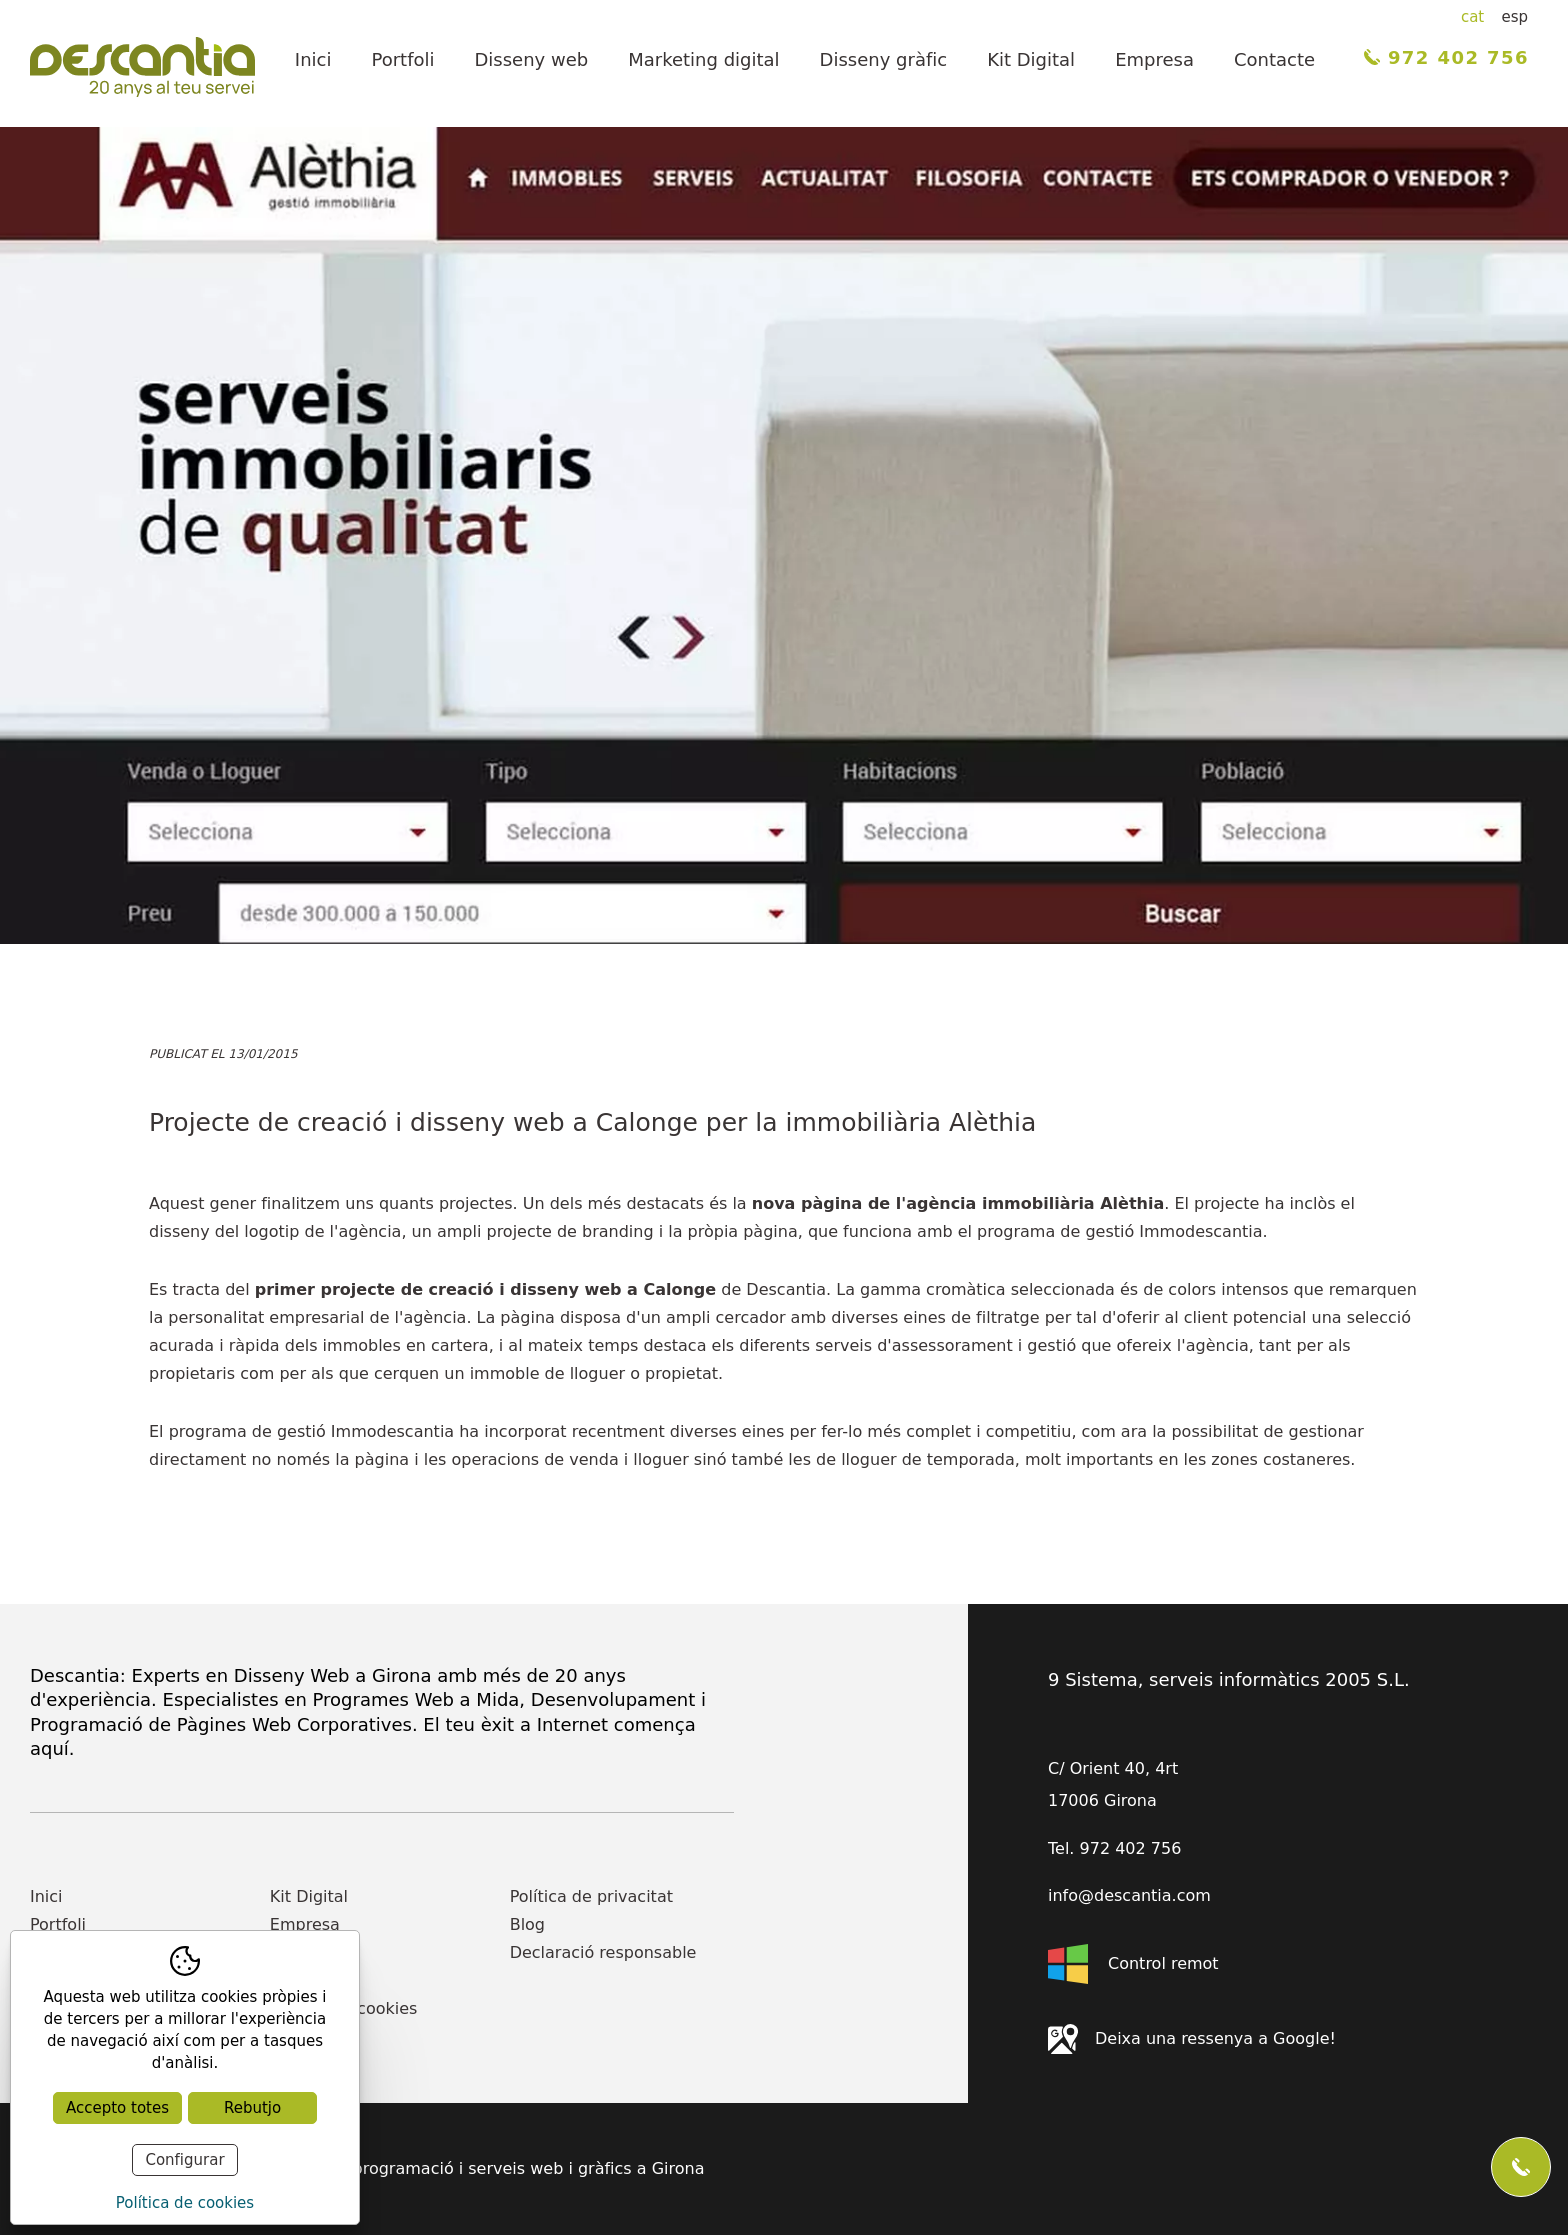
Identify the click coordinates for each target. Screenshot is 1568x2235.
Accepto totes (117, 2108)
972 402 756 (1446, 57)
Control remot (1133, 1964)
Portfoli (402, 59)
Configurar (184, 2160)
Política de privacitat (591, 1896)
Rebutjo (252, 2108)
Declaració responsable (603, 1952)
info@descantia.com (1129, 1896)
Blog (527, 1924)
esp (1514, 17)
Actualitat (308, 1980)
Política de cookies (344, 2008)
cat (1472, 17)
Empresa (1154, 59)
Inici (313, 59)
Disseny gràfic (884, 59)
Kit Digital (1031, 59)
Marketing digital (703, 59)
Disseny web (532, 59)
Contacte (1274, 59)
